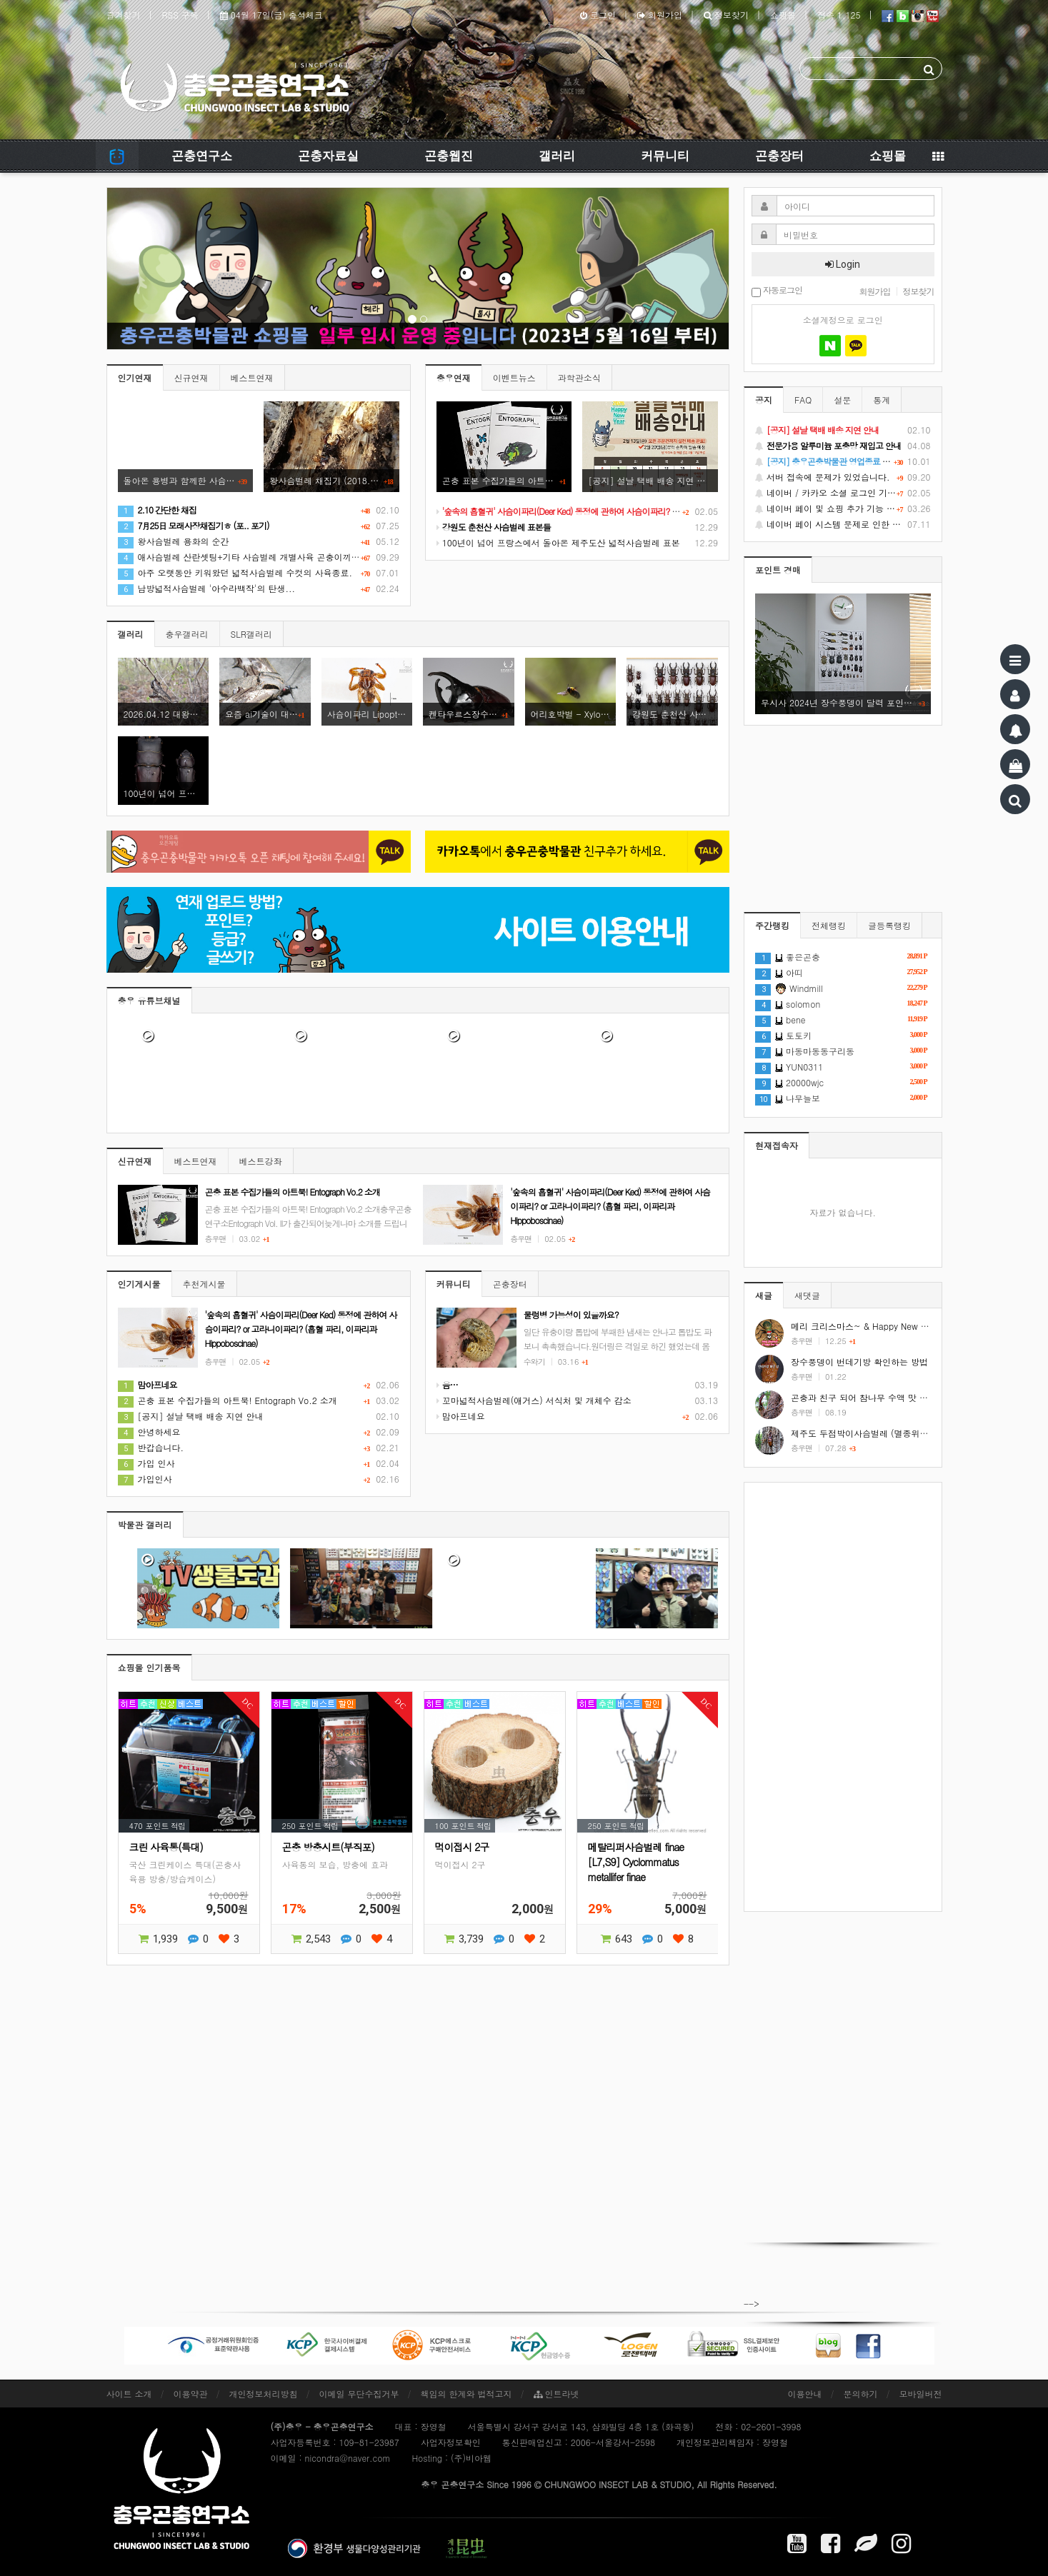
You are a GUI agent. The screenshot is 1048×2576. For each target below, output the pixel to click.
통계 (881, 400)
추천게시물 (204, 1284)
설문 (842, 400)
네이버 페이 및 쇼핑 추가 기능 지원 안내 (843, 508)
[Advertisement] (843, 1697)
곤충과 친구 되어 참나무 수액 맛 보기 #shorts (880, 1397)
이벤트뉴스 (514, 377)
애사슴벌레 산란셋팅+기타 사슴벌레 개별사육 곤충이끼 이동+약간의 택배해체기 (283, 557)
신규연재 (191, 377)
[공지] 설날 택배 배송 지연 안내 (191, 1416)
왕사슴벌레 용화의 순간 (173, 541)
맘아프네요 (460, 1416)
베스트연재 (252, 377)
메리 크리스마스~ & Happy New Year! (866, 1326)
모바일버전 (920, 2393)
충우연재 (453, 377)
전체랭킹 (829, 925)
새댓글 (807, 1295)
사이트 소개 (129, 2393)
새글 (763, 1295)
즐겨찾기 (123, 15)
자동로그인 (777, 291)
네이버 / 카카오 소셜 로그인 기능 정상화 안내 (843, 493)
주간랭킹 (772, 925)
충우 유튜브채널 (149, 1000)
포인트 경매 (778, 569)
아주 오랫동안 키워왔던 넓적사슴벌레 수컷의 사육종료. (235, 572)
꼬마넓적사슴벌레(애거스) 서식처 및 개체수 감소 (534, 1400)
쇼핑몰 (783, 15)
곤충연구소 (201, 156)
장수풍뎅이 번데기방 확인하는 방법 (859, 1361)
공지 (763, 400)
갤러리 (557, 156)
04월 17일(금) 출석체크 (271, 15)
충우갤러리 (187, 634)
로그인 (598, 15)
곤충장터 (779, 156)
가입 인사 (146, 1463)
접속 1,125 (839, 15)
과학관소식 (579, 377)
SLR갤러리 (251, 634)
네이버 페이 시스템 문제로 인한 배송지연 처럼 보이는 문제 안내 (843, 524)
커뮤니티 (665, 156)
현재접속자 (776, 1145)
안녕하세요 (149, 1431)
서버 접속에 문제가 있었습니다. (843, 477)
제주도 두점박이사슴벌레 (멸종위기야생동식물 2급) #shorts (907, 1433)
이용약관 (191, 2393)
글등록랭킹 (889, 925)
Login (842, 264)
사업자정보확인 (451, 2442)
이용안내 (805, 2393)
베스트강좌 (260, 1161)
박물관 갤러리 (145, 1524)
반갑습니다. (151, 1447)
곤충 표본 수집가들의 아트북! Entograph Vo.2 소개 (227, 1400)
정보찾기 (726, 15)
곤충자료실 (328, 156)
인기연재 (135, 377)
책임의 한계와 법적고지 (466, 2393)
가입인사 (145, 1479)
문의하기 (861, 2393)
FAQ (803, 400)
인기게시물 (139, 1284)
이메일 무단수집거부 (359, 2393)
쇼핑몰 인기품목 (149, 1667)
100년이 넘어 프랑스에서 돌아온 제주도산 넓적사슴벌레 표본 (558, 542)
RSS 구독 (180, 15)
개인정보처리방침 (263, 2393)
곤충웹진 (448, 156)
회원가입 (659, 15)
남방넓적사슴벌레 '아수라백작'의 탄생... (207, 588)
